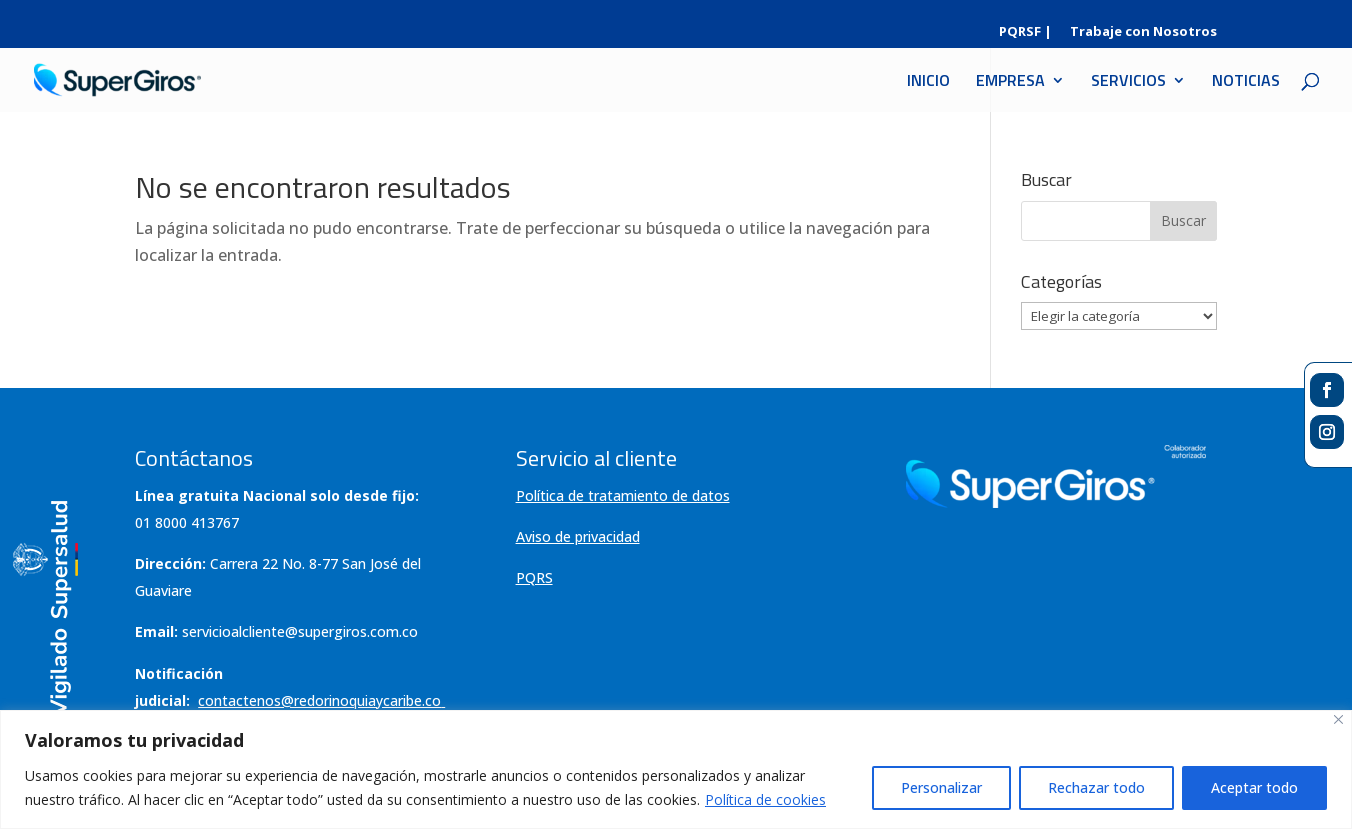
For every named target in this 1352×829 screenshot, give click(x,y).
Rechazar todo (1096, 787)
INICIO (928, 82)
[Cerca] (1338, 719)
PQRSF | (1025, 32)
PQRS (534, 577)
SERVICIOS (1128, 82)
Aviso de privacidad (578, 536)
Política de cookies (765, 799)
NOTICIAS (1246, 82)
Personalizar (941, 787)
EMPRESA (1010, 82)
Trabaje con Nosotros (1143, 32)
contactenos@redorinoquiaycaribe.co (321, 700)
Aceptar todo (1254, 787)
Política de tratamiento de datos (623, 495)
